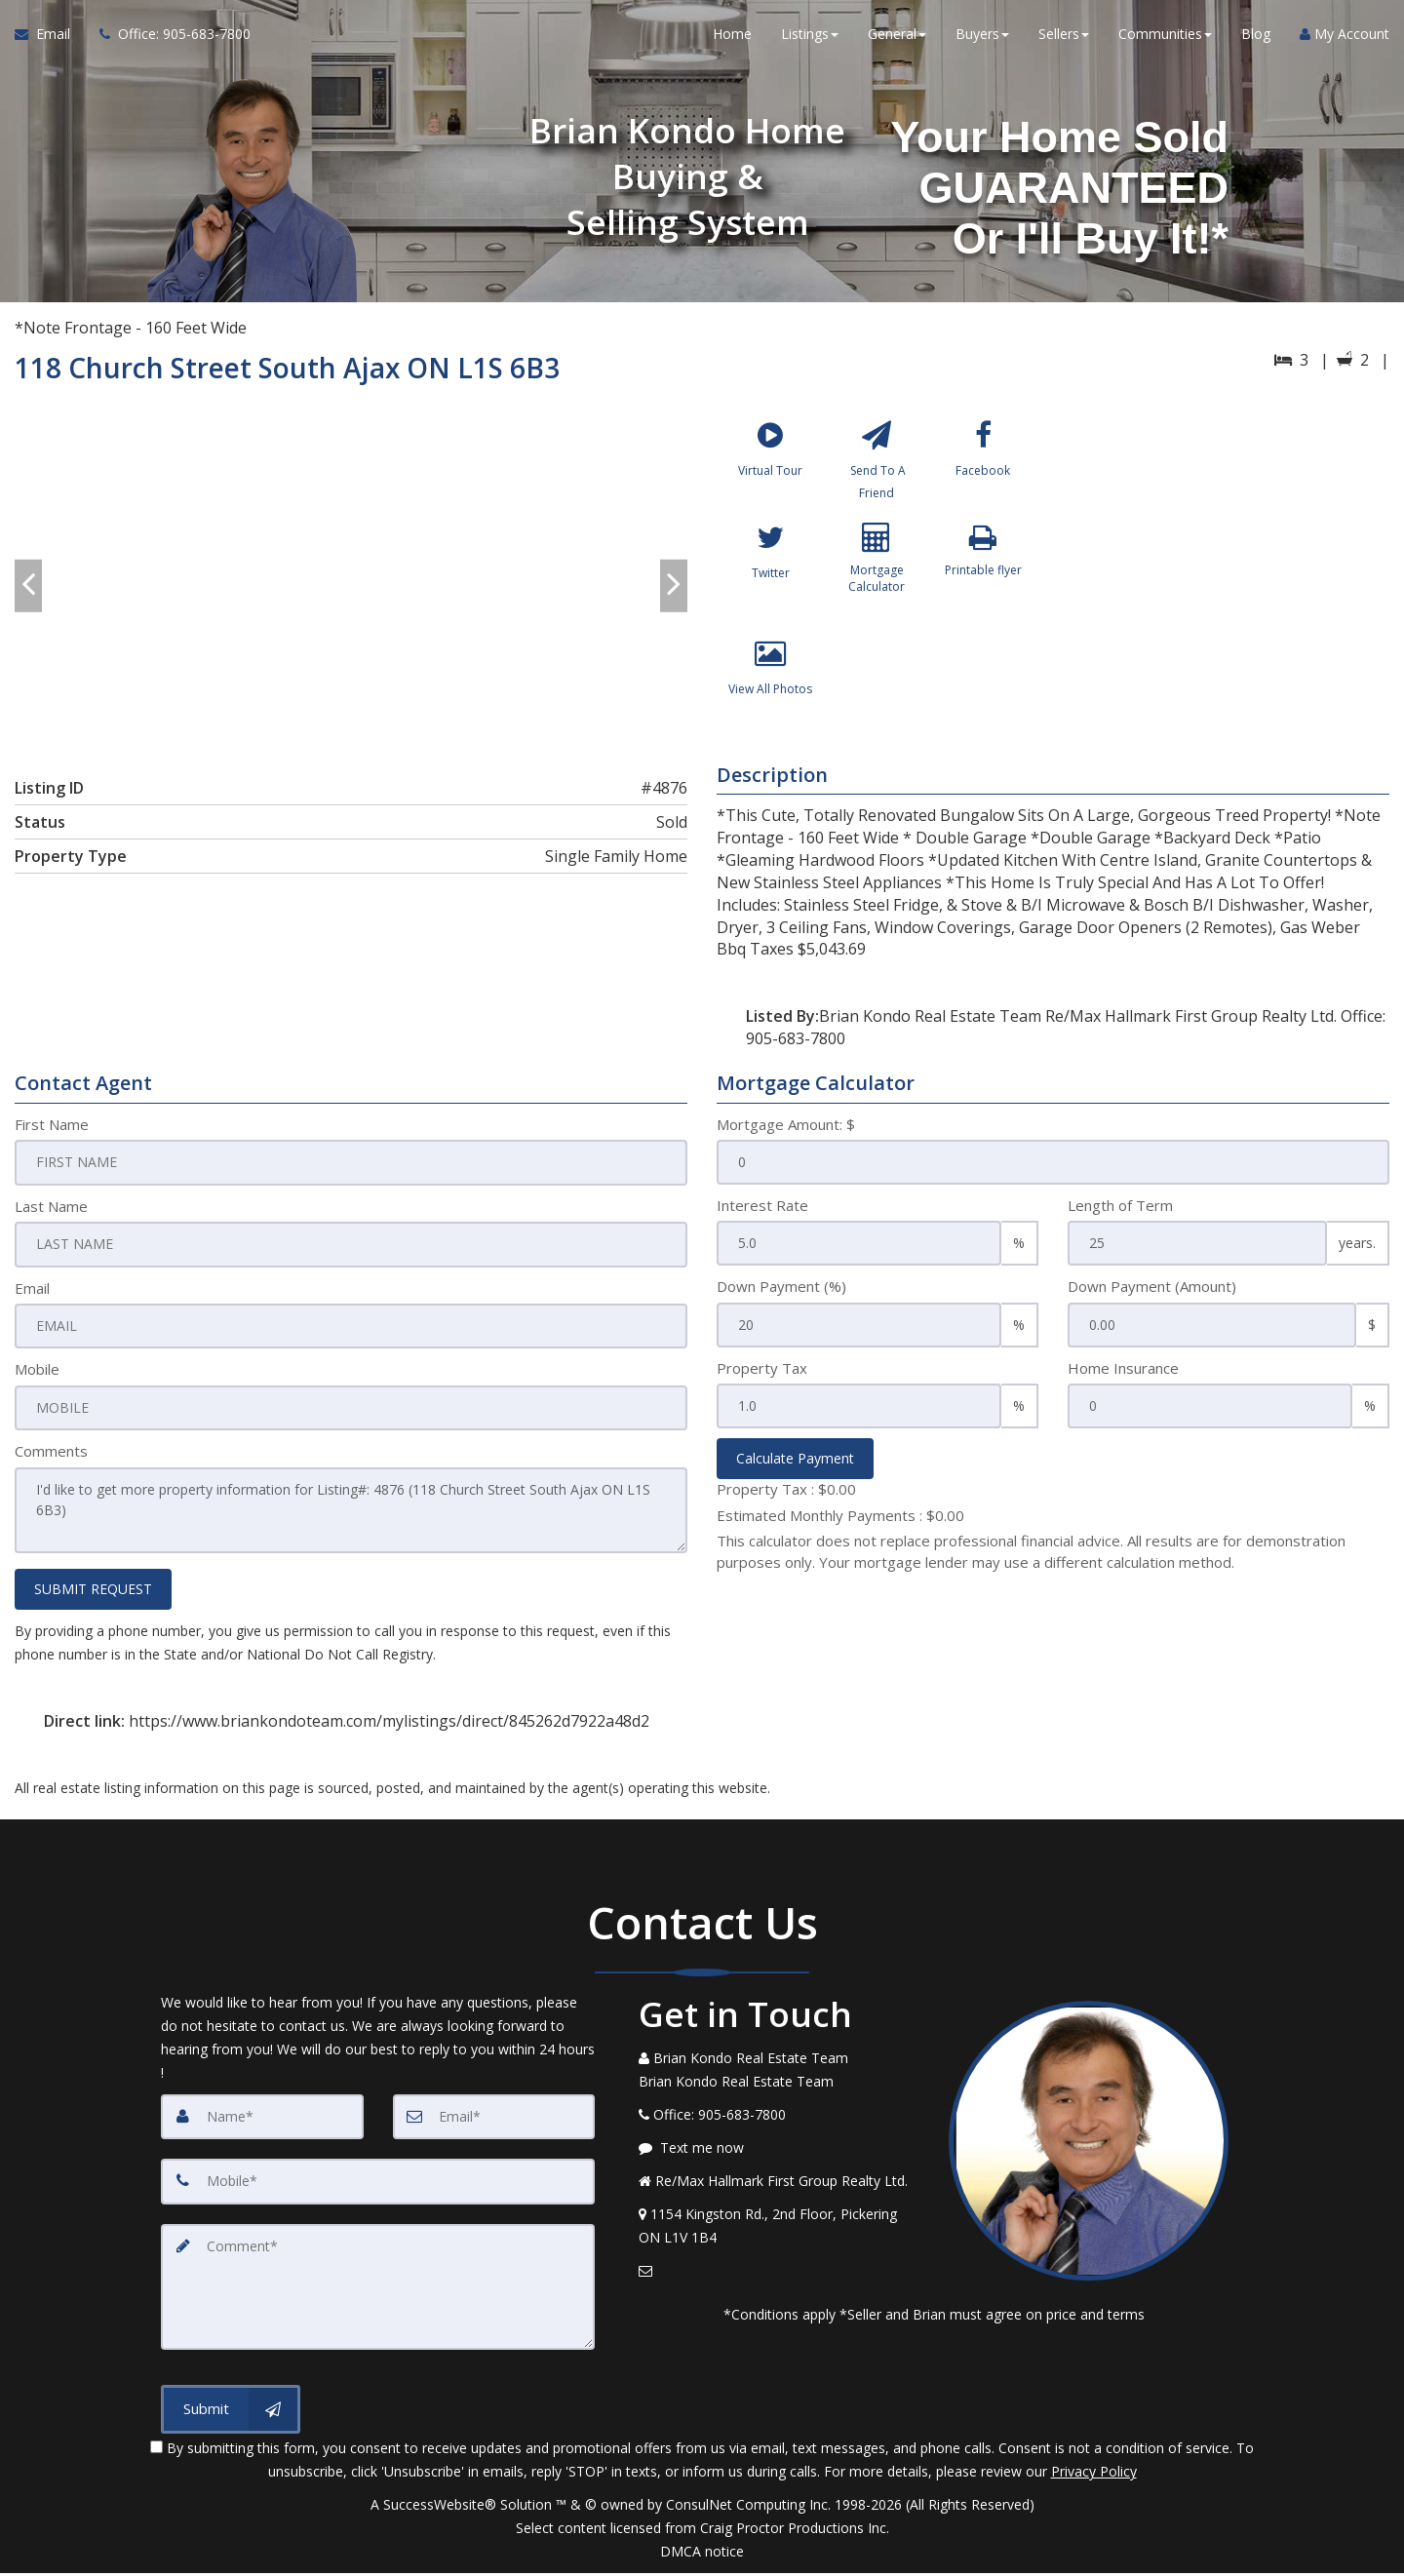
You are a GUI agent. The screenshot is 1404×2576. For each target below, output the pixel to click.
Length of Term (1120, 1217)
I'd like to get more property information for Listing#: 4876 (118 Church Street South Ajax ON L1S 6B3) (351, 1519)
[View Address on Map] (779, 2232)
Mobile (37, 1379)
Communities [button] (1165, 38)
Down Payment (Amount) (1152, 1298)
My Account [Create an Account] (1344, 38)
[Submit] (230, 2412)
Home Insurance (1123, 1379)
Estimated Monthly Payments (840, 1527)
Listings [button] (809, 38)
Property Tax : (786, 1500)
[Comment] (378, 2291)
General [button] (897, 38)
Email (32, 1298)
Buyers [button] (982, 38)
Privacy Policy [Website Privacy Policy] (1094, 2474)
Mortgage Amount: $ (786, 1136)
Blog (1255, 38)
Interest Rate (762, 1217)
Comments (51, 1460)
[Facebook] (982, 468)
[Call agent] (168, 39)
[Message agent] (779, 2154)
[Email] (494, 2123)
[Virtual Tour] (770, 468)
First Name (52, 1136)
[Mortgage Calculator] (876, 585)
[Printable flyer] (982, 585)
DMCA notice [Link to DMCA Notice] (702, 2554)
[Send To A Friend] (876, 468)
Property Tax (762, 1379)
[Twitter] (770, 585)
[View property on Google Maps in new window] (1227, 556)
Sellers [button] (1063, 38)
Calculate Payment (795, 1470)
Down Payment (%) (781, 1298)
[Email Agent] (50, 39)
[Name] (262, 2123)
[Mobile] (378, 2188)
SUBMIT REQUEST (93, 1596)
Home (732, 38)
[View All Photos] (770, 701)
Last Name (51, 1217)
